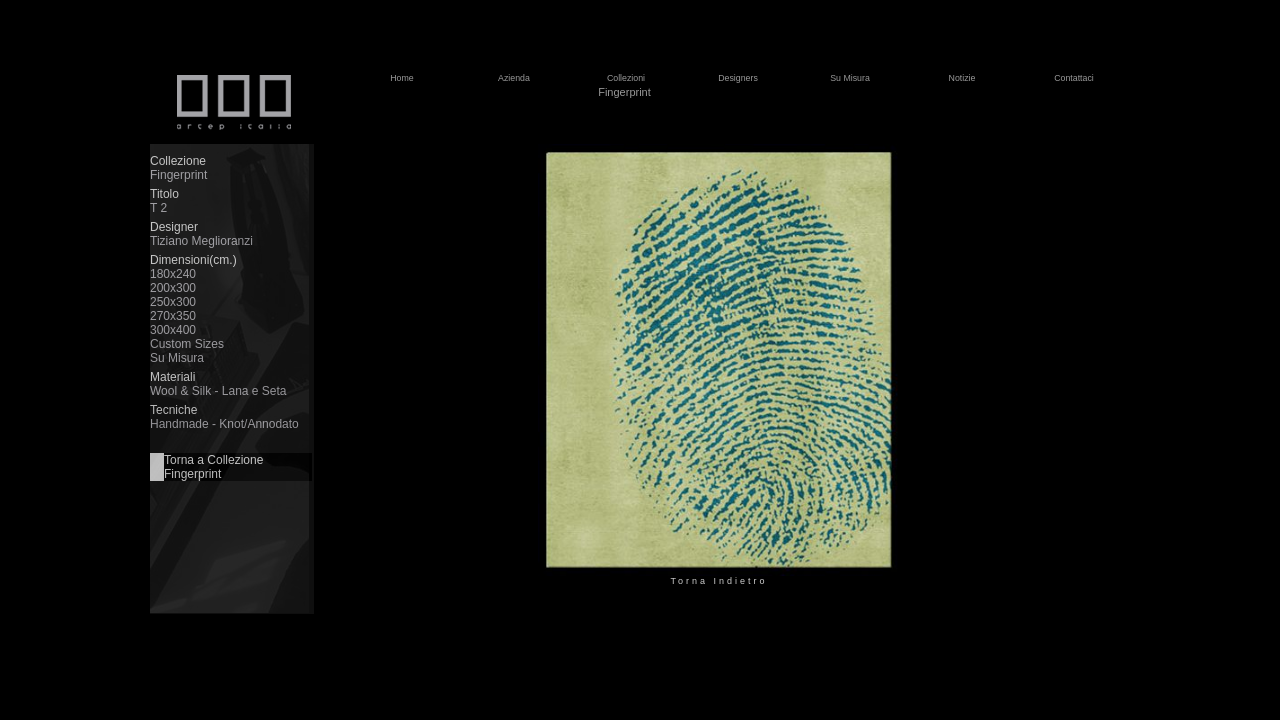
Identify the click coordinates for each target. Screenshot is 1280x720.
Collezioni (626, 78)
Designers (738, 78)
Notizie (962, 78)
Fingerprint (624, 92)
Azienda (514, 78)
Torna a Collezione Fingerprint (213, 467)
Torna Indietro (718, 581)
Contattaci (1074, 78)
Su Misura (850, 78)
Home (401, 78)
